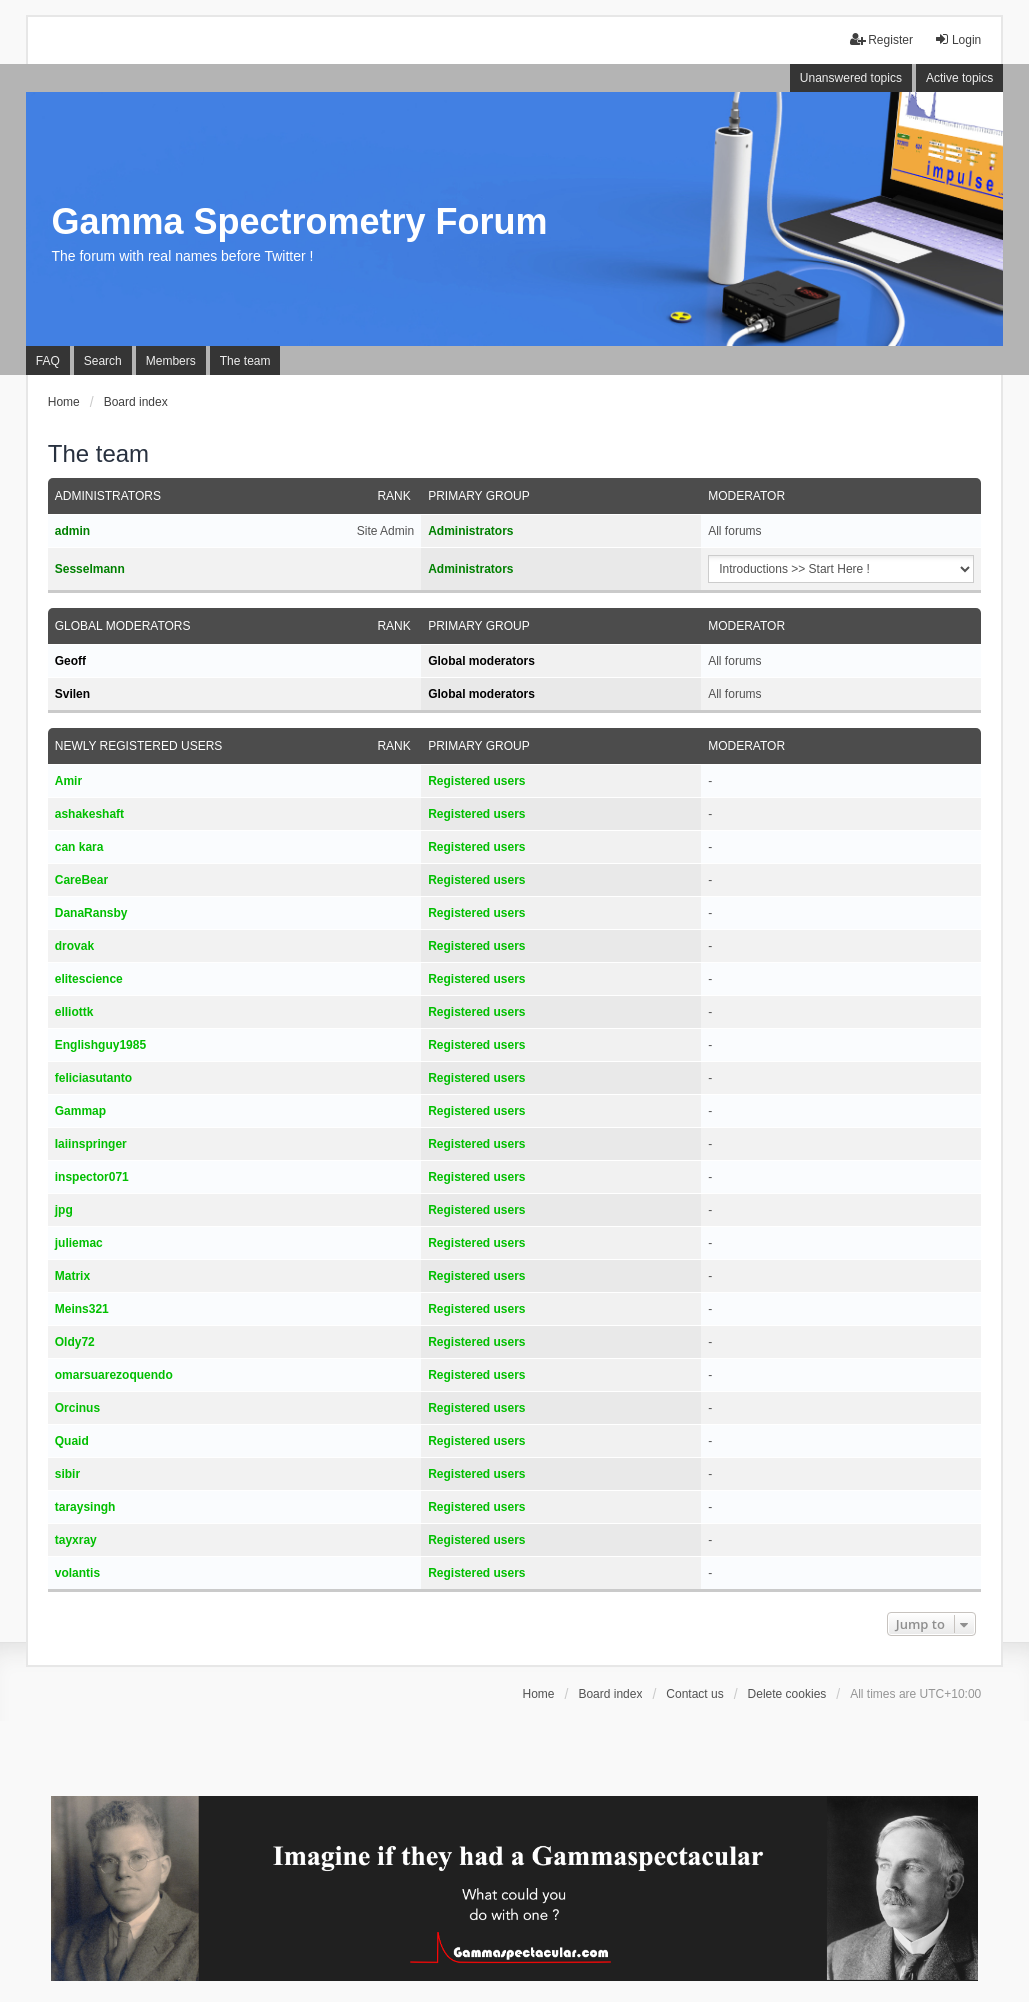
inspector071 (92, 1177)
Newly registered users (139, 746)
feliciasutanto (93, 1078)
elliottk (74, 1012)
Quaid (72, 1441)
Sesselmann (90, 569)
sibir (67, 1474)
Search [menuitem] (103, 361)
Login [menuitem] (957, 39)
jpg (64, 1210)
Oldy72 (75, 1342)
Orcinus (77, 1408)
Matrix (72, 1276)
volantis (77, 1573)
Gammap (80, 1111)
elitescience (89, 979)
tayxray (76, 1540)
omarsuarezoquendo (114, 1375)
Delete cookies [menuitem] (787, 1694)
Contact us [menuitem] (694, 1694)
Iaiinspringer (91, 1144)
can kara (79, 847)
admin (72, 531)
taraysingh (85, 1507)
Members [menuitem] (171, 361)
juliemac (79, 1243)
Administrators (108, 496)
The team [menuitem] (245, 361)
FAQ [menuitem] (48, 361)
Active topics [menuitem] (959, 78)
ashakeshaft (89, 814)
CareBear (81, 880)
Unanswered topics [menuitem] (851, 78)
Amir (68, 781)
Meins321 (82, 1309)
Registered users (476, 781)
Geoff (70, 661)
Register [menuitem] (881, 39)
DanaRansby (91, 913)
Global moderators (123, 626)
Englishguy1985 (100, 1045)
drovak (74, 946)
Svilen (72, 694)
